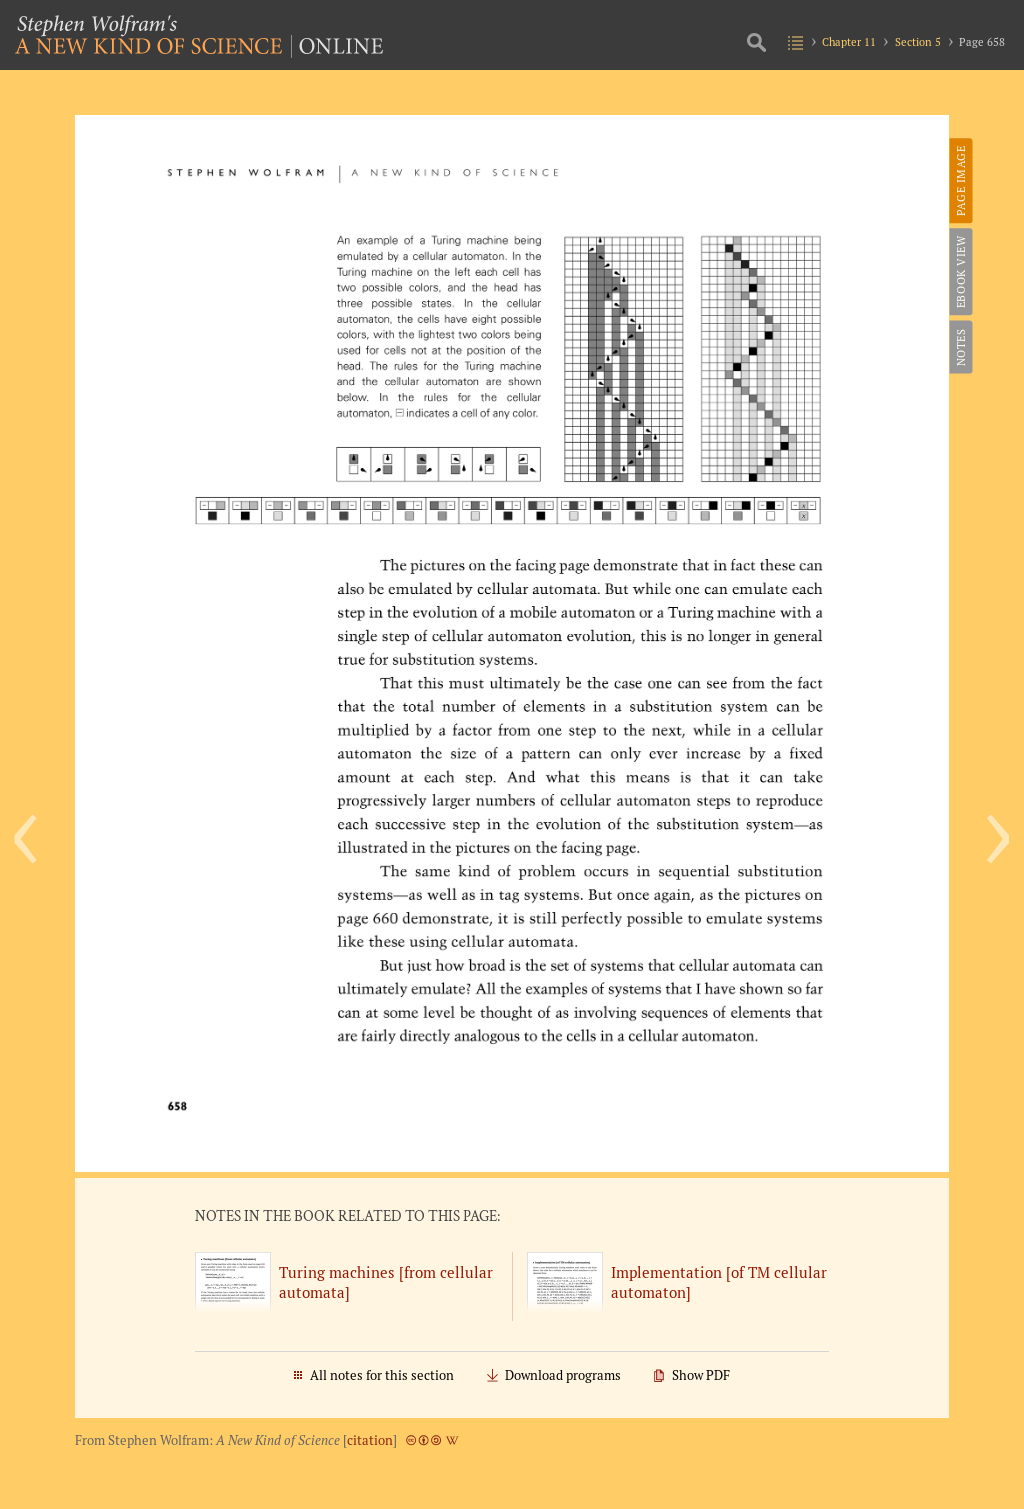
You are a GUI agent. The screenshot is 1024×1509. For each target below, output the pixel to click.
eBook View (959, 271)
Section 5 (918, 41)
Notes (959, 347)
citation (370, 1440)
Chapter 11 (849, 41)
